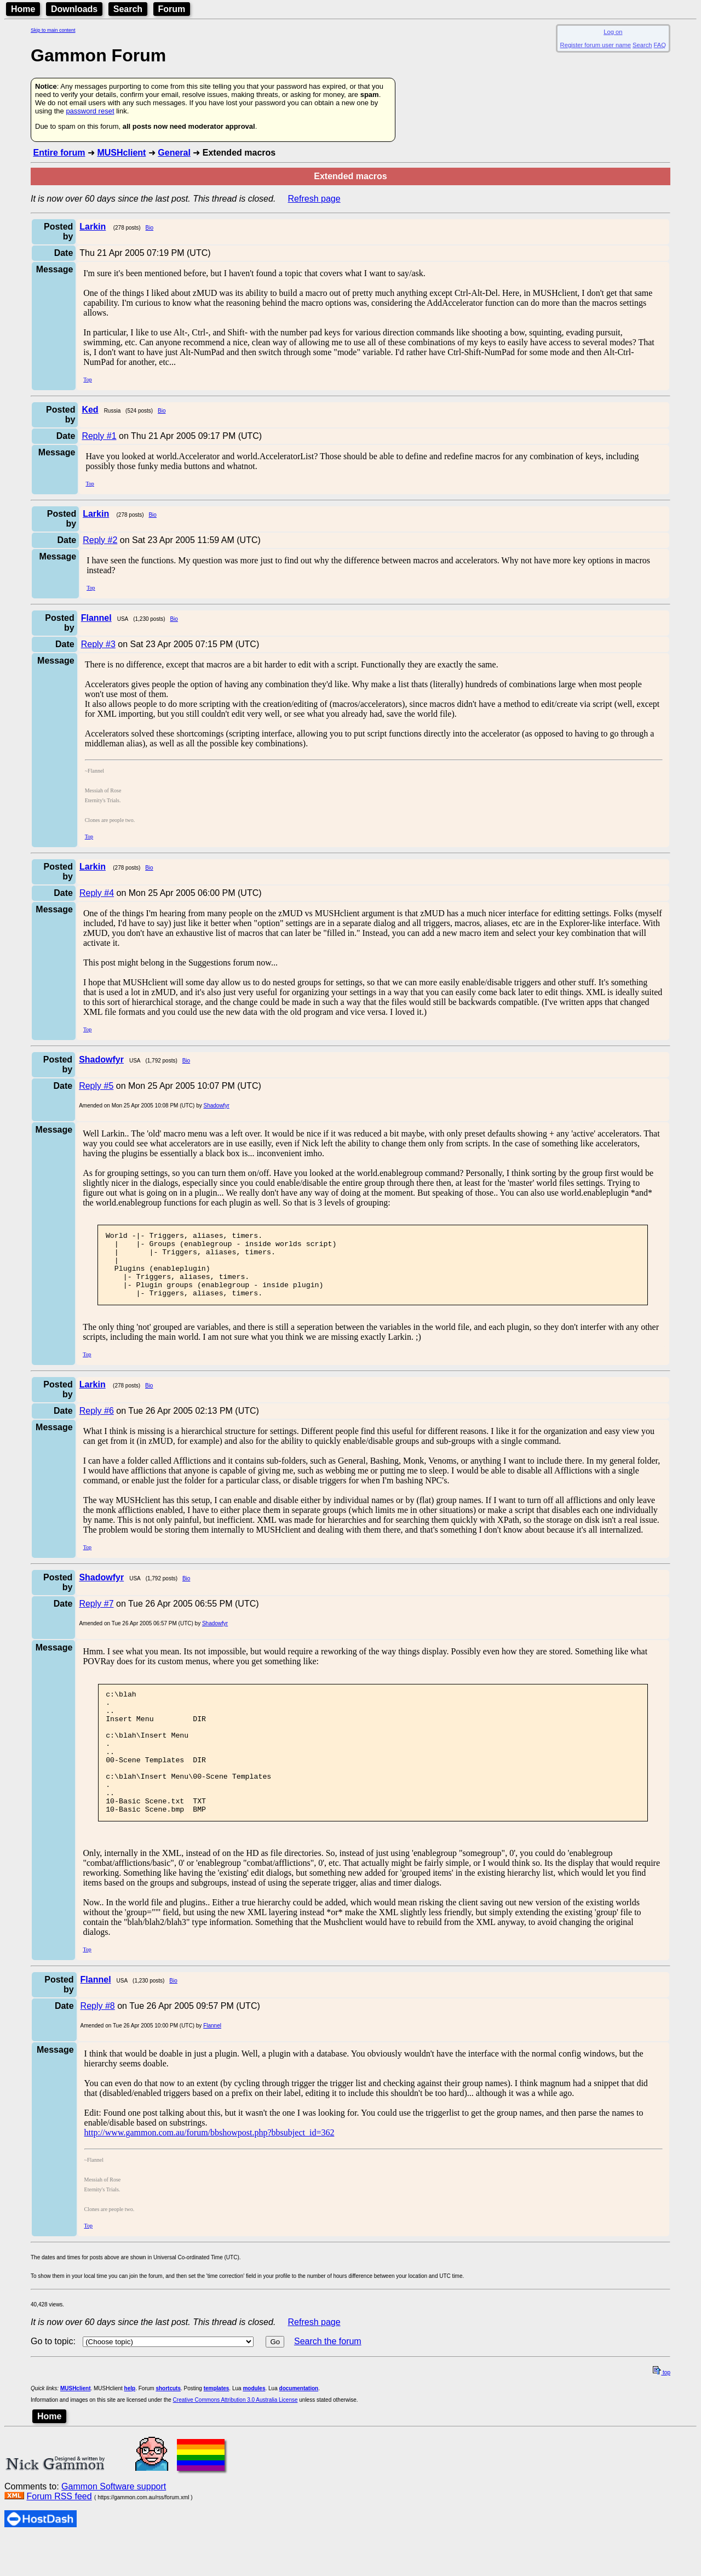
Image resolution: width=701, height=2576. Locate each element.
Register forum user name (595, 45)
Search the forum (327, 2379)
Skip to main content (53, 30)
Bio (149, 228)
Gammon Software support (113, 2524)
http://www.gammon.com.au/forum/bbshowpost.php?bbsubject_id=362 (209, 2170)
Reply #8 (98, 2043)
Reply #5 (96, 1085)
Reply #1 (99, 436)
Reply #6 (96, 1424)
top (661, 2410)
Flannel (212, 2063)
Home (23, 9)
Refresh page (314, 198)
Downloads (74, 9)
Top (87, 379)
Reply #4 (96, 893)
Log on (613, 31)
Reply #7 (96, 1616)
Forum (172, 9)
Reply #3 (98, 644)
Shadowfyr (216, 1106)
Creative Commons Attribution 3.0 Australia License (235, 2438)
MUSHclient (121, 152)
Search (127, 9)
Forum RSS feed (58, 2534)
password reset (90, 111)
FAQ (660, 45)
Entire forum (59, 152)
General (174, 152)
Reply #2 (100, 540)
